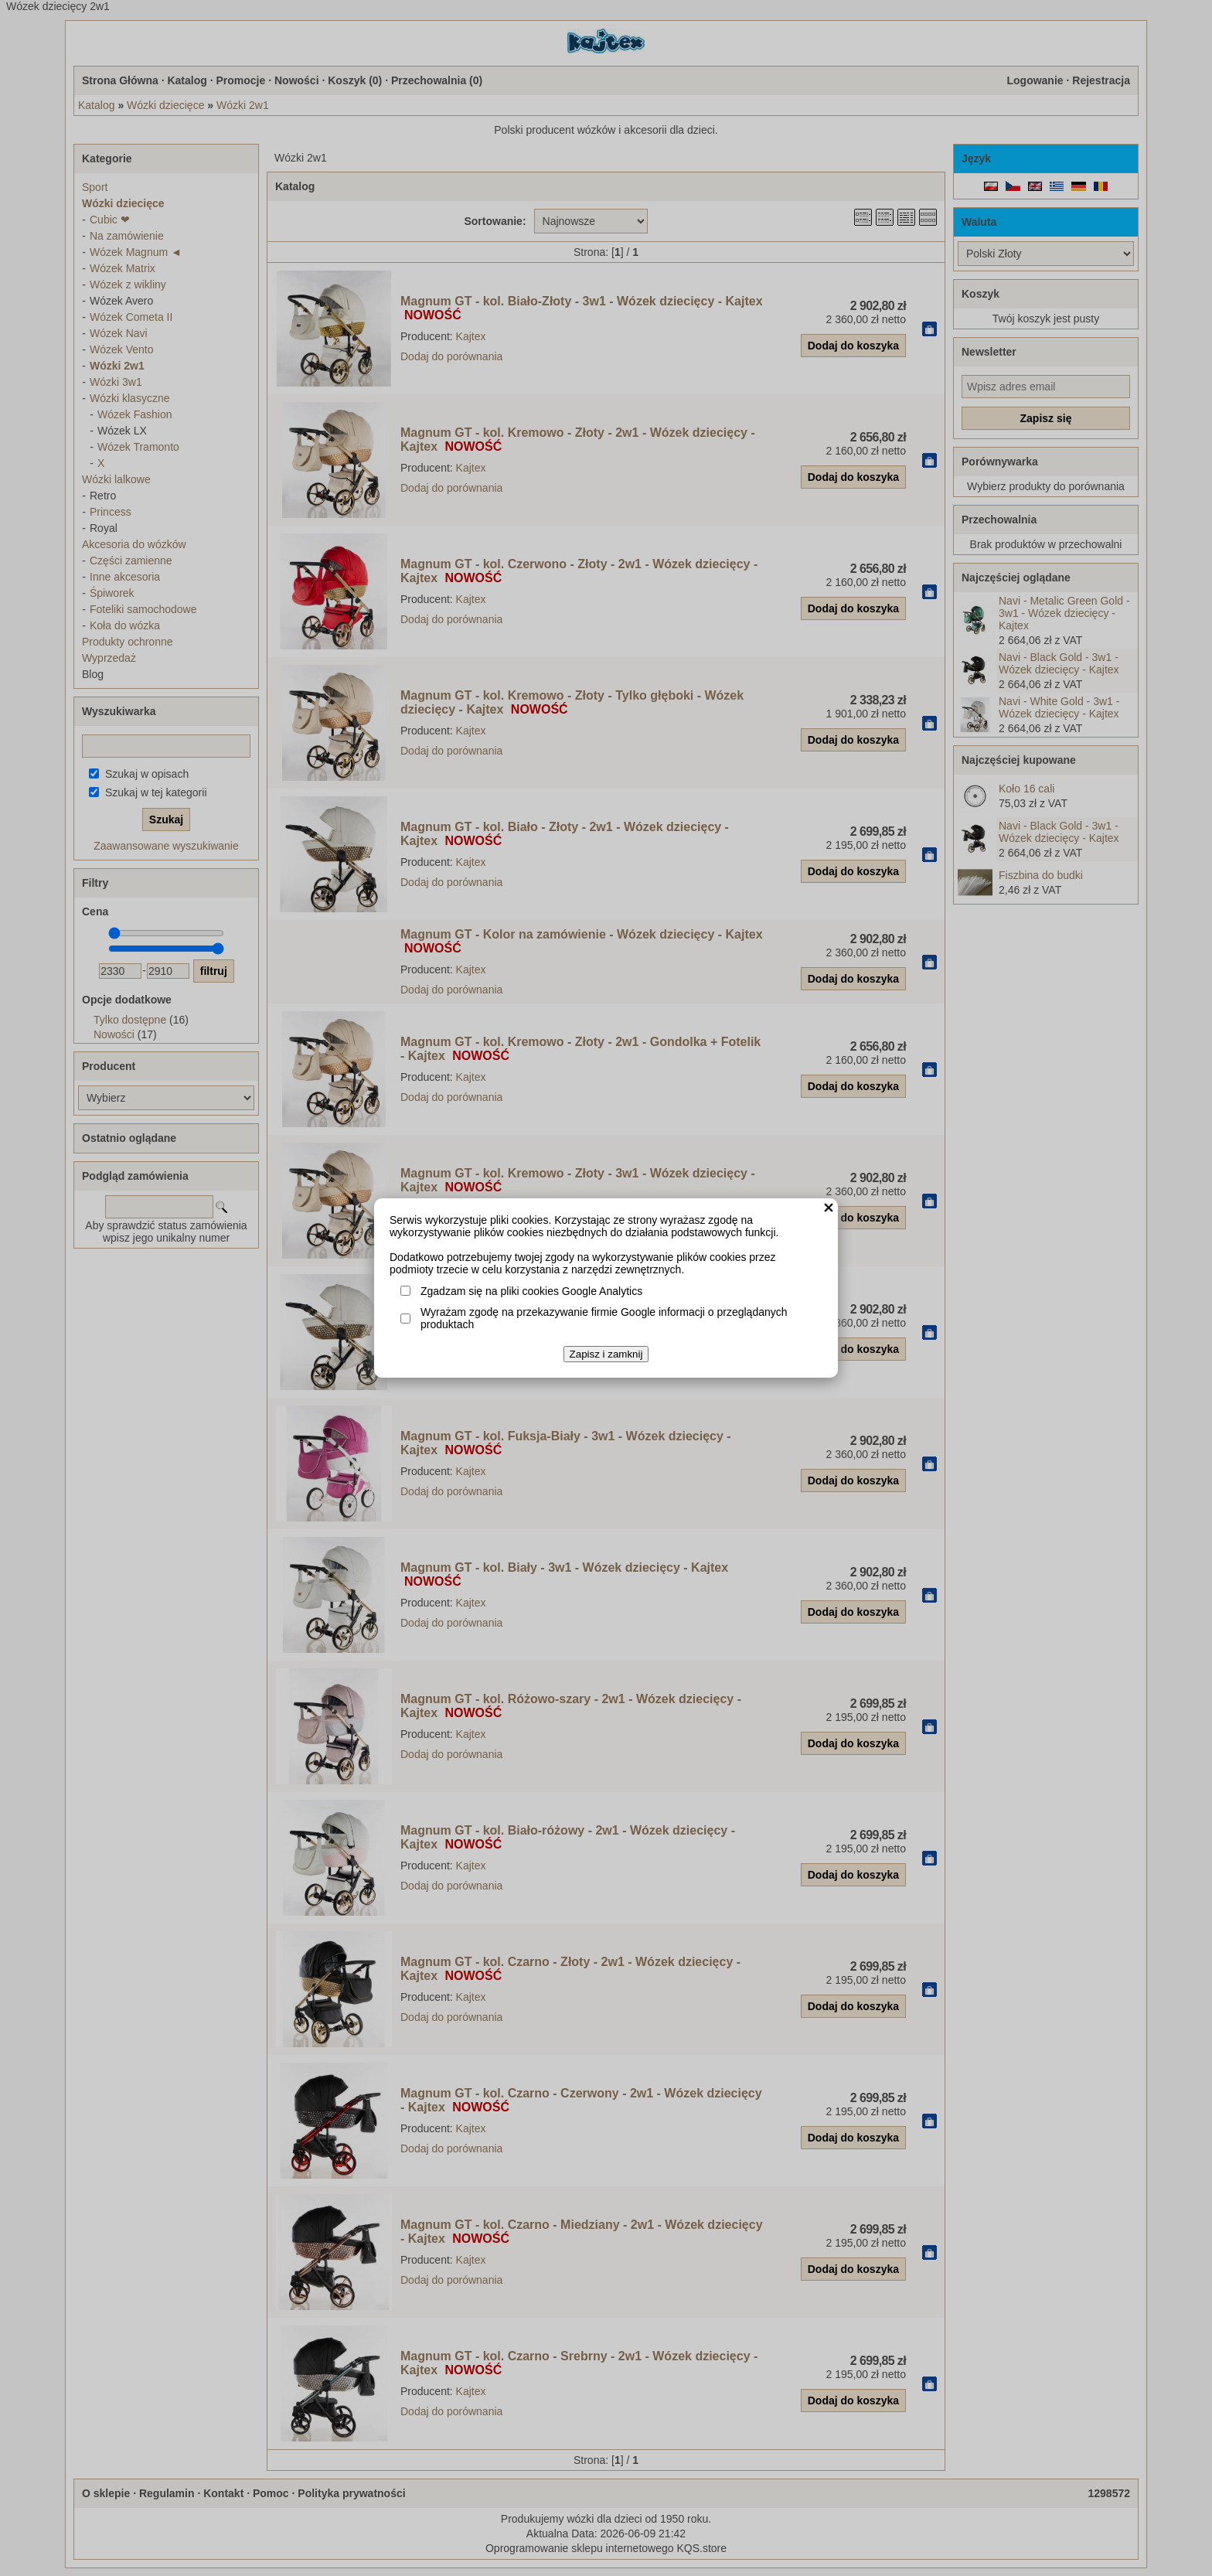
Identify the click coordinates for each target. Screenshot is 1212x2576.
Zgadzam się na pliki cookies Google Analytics (531, 1291)
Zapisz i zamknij (606, 1354)
